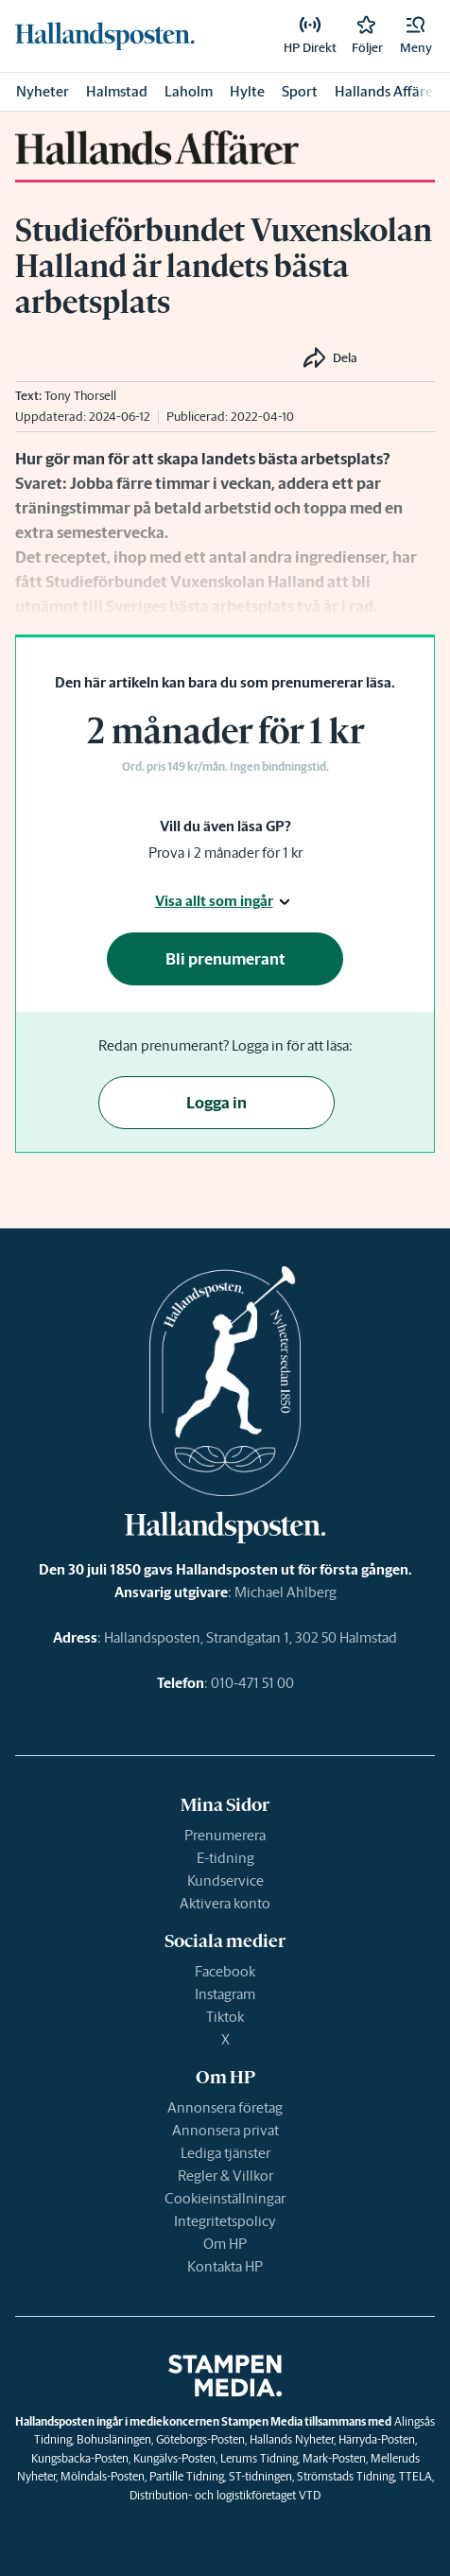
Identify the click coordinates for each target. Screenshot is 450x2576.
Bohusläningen (114, 2439)
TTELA (415, 2476)
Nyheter (42, 91)
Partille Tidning (186, 2476)
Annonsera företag (225, 2107)
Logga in (216, 1102)
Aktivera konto (225, 1903)
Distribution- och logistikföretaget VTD (225, 2495)
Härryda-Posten (376, 2439)
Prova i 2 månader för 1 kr (225, 853)
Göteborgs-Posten (200, 2439)
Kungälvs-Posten (174, 2458)
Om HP (225, 2244)
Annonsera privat (225, 2130)
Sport (300, 91)
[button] (416, 36)
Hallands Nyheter (292, 2439)
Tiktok (225, 2017)
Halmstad (116, 91)
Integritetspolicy (225, 2221)
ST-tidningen (260, 2476)
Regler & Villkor (225, 2175)
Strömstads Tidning (345, 2476)
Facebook (225, 1971)
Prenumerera (225, 1835)
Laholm (188, 91)
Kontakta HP (225, 2266)
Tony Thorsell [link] (80, 396)
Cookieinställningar (225, 2198)
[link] (105, 36)
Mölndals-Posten (103, 2476)
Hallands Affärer (387, 91)
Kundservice (225, 1880)
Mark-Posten (334, 2458)
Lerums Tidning (259, 2458)
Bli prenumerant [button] (225, 959)
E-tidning (225, 1858)
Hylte (247, 91)
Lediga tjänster (225, 2153)
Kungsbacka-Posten (80, 2458)
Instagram (225, 1994)
